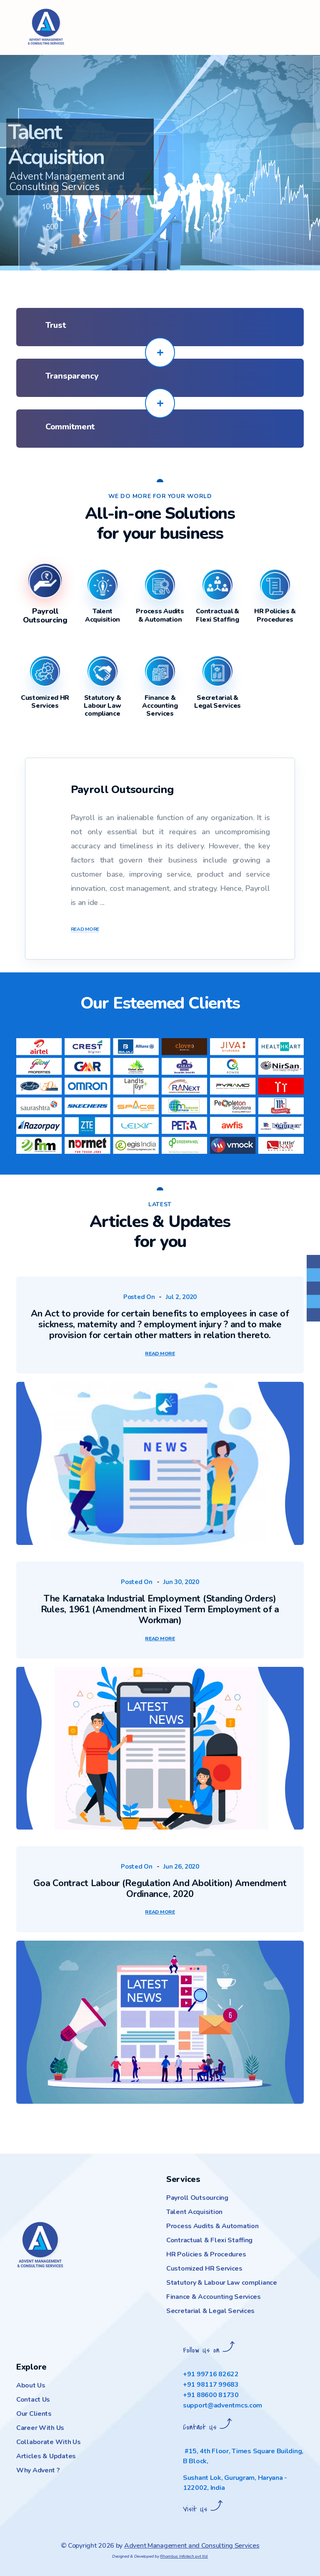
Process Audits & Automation (212, 2226)
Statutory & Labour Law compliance (221, 2282)
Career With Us (40, 2427)
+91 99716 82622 (211, 2374)
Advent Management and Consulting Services (192, 2545)
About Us (30, 2385)
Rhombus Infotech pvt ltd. (184, 2556)
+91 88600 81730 (211, 2395)
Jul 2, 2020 (181, 1296)
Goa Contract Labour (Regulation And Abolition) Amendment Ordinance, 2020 (159, 1888)
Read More (85, 929)
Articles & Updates (46, 2456)
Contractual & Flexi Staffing (209, 2240)
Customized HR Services (204, 2268)
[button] (14, 135)
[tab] (45, 612)
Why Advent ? (38, 2470)
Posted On (139, 1296)
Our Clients (34, 2413)
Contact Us (33, 2399)
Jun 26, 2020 (181, 1866)
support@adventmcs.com (222, 2405)
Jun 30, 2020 (181, 1581)
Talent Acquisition (194, 2212)
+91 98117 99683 (211, 2384)
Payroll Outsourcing (197, 2197)
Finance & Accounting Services (213, 2296)
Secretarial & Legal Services (210, 2311)
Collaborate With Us (48, 2442)
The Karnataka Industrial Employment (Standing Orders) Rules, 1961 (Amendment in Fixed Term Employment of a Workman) (160, 1609)
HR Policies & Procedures (206, 2254)
